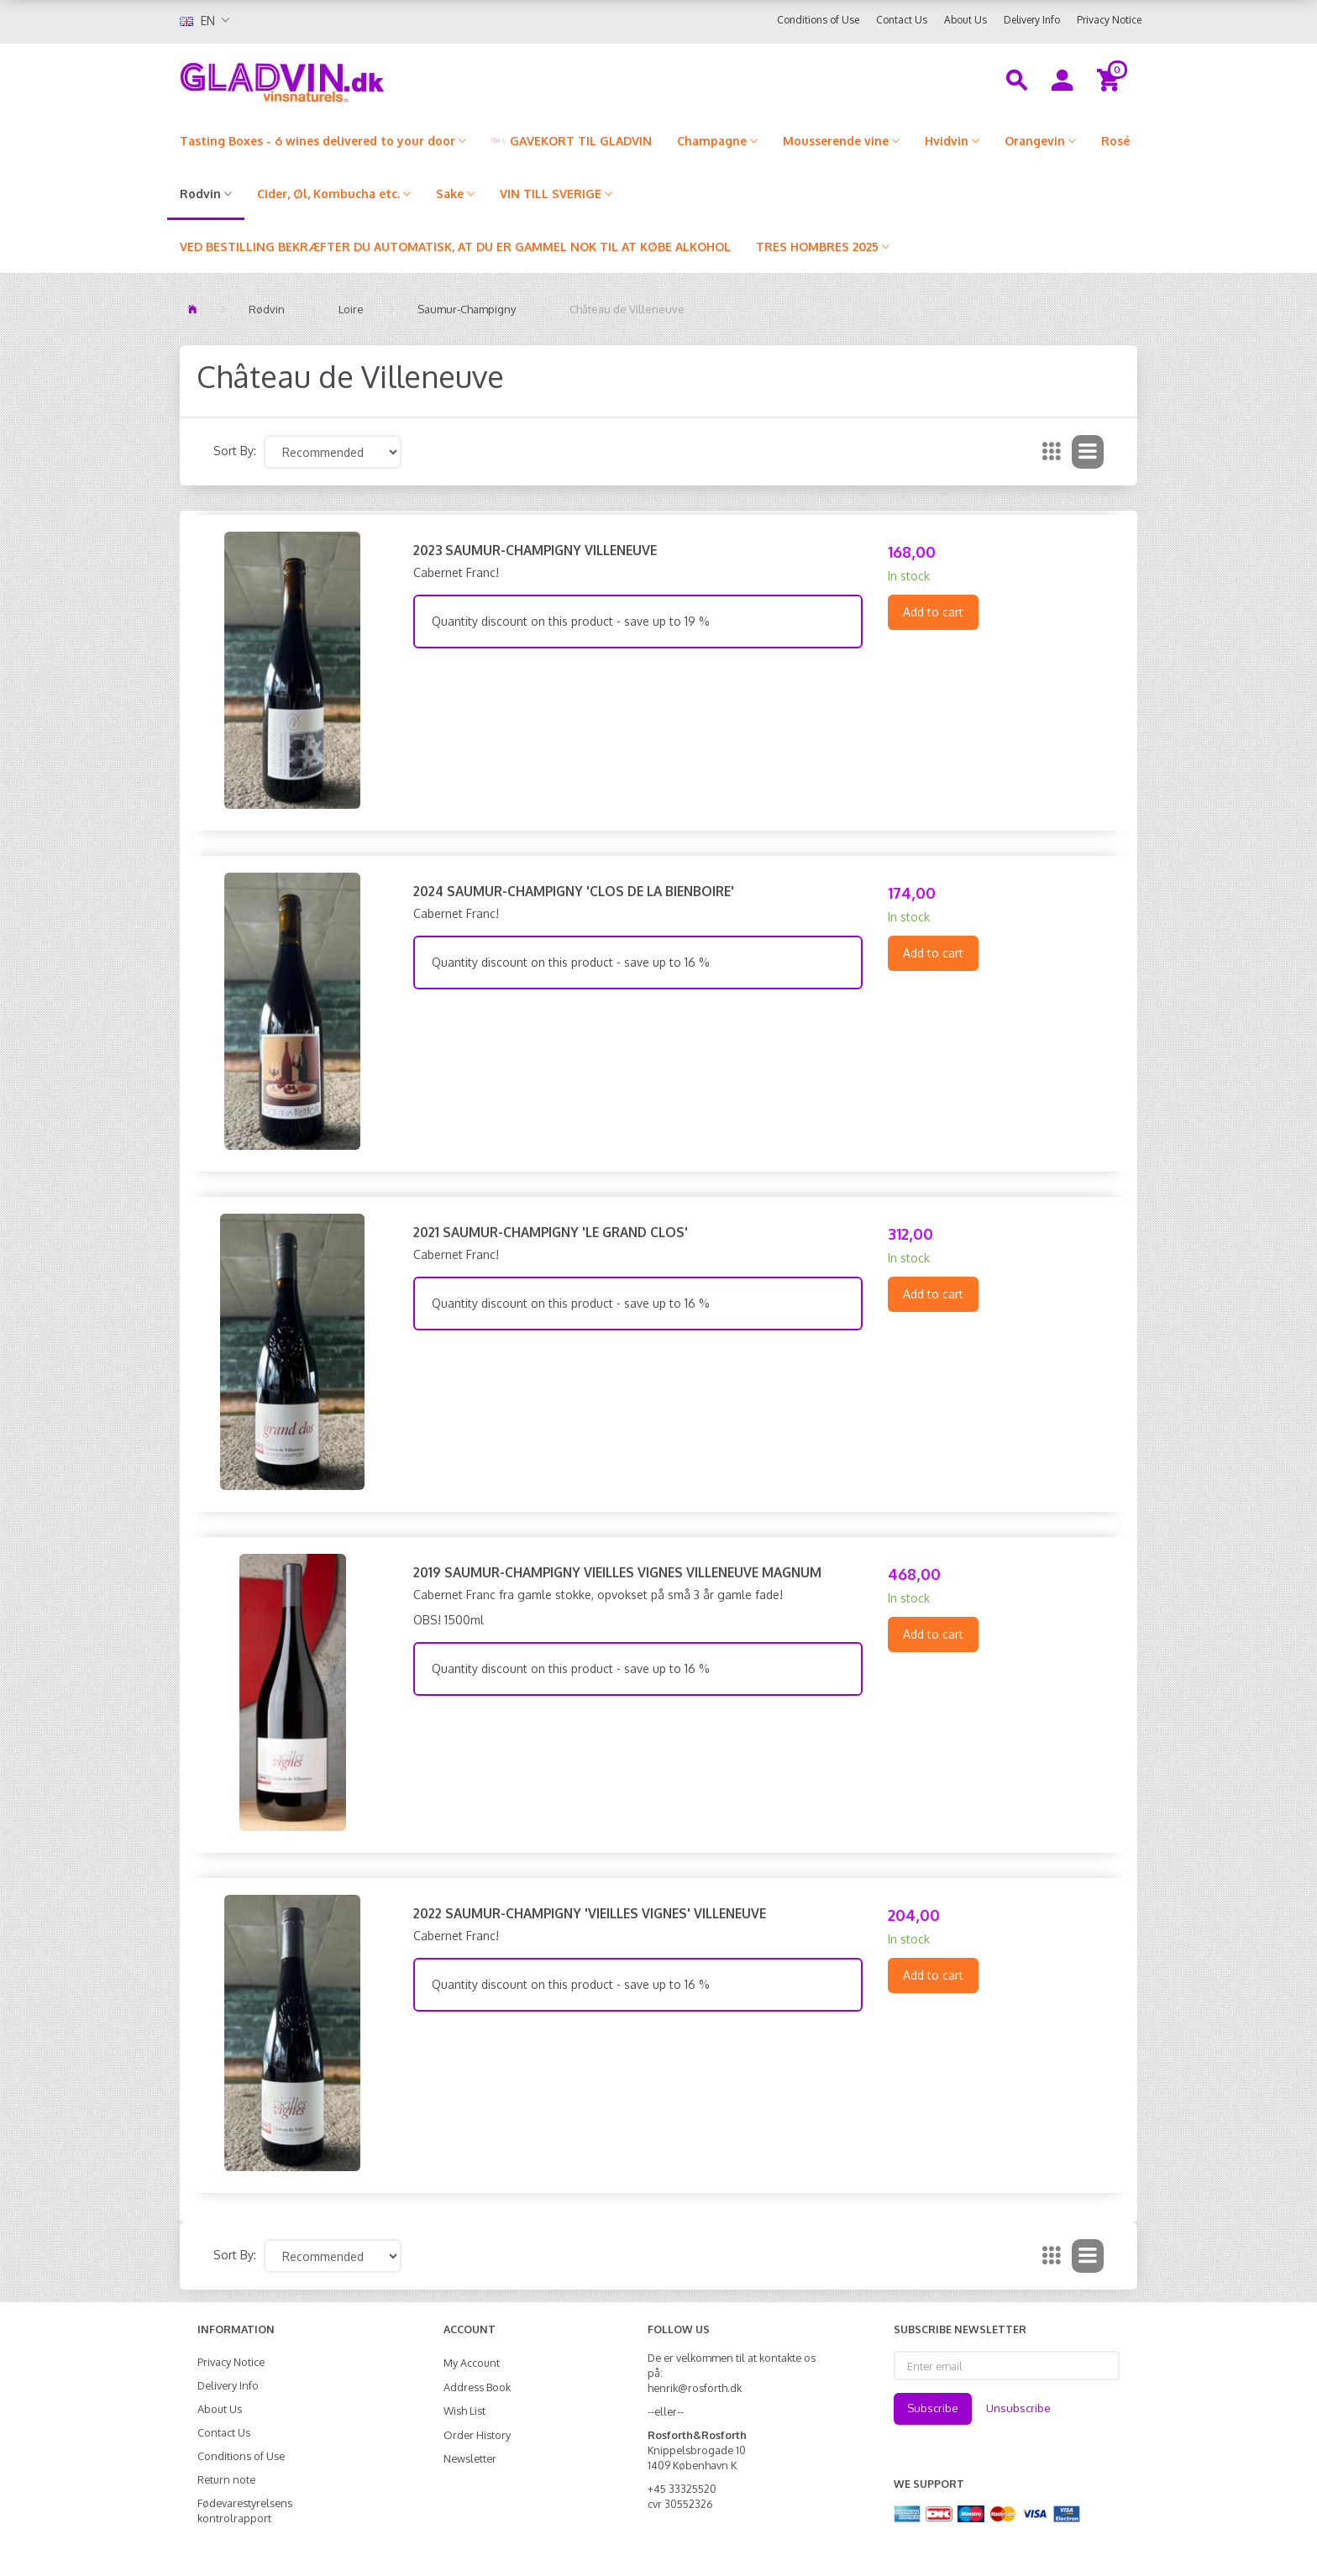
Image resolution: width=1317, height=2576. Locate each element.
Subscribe (932, 2408)
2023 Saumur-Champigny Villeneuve (535, 550)
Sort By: (234, 450)
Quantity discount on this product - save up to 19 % (571, 621)
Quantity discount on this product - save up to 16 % (571, 962)
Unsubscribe (1018, 2408)
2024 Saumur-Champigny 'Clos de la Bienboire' (573, 891)
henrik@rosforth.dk (695, 2388)
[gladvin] (351, 79)
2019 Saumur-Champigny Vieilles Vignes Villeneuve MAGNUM (617, 1572)
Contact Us (901, 19)
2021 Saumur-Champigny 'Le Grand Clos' (550, 1232)
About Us (965, 19)
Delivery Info (1032, 19)
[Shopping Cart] (1110, 79)
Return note (226, 2479)
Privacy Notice (1109, 19)
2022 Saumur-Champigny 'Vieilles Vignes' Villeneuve (589, 1913)
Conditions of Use (818, 19)
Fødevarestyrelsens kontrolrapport (244, 2510)
